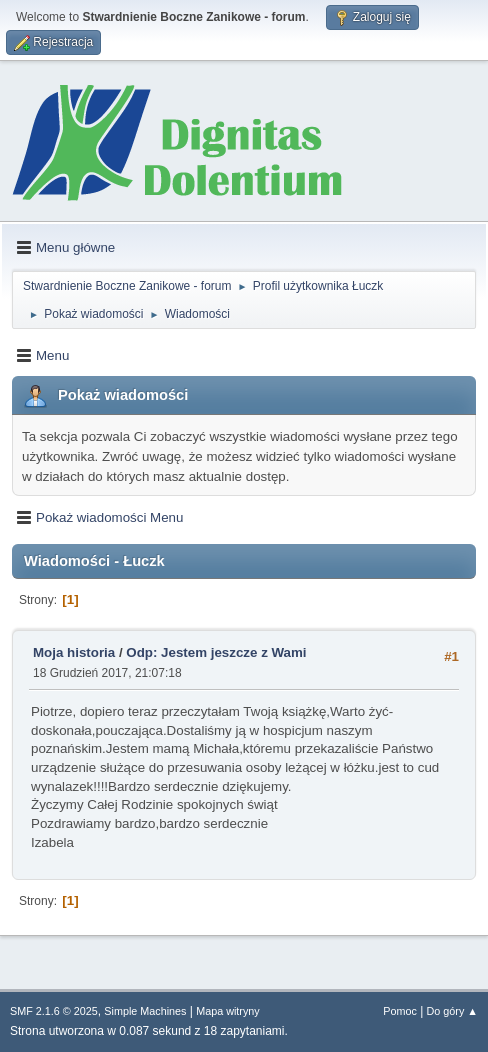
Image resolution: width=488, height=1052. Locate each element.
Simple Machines (145, 1011)
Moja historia (74, 652)
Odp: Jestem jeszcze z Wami (216, 652)
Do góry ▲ (452, 1011)
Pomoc (400, 1011)
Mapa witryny (228, 1011)
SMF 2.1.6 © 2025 (54, 1011)
